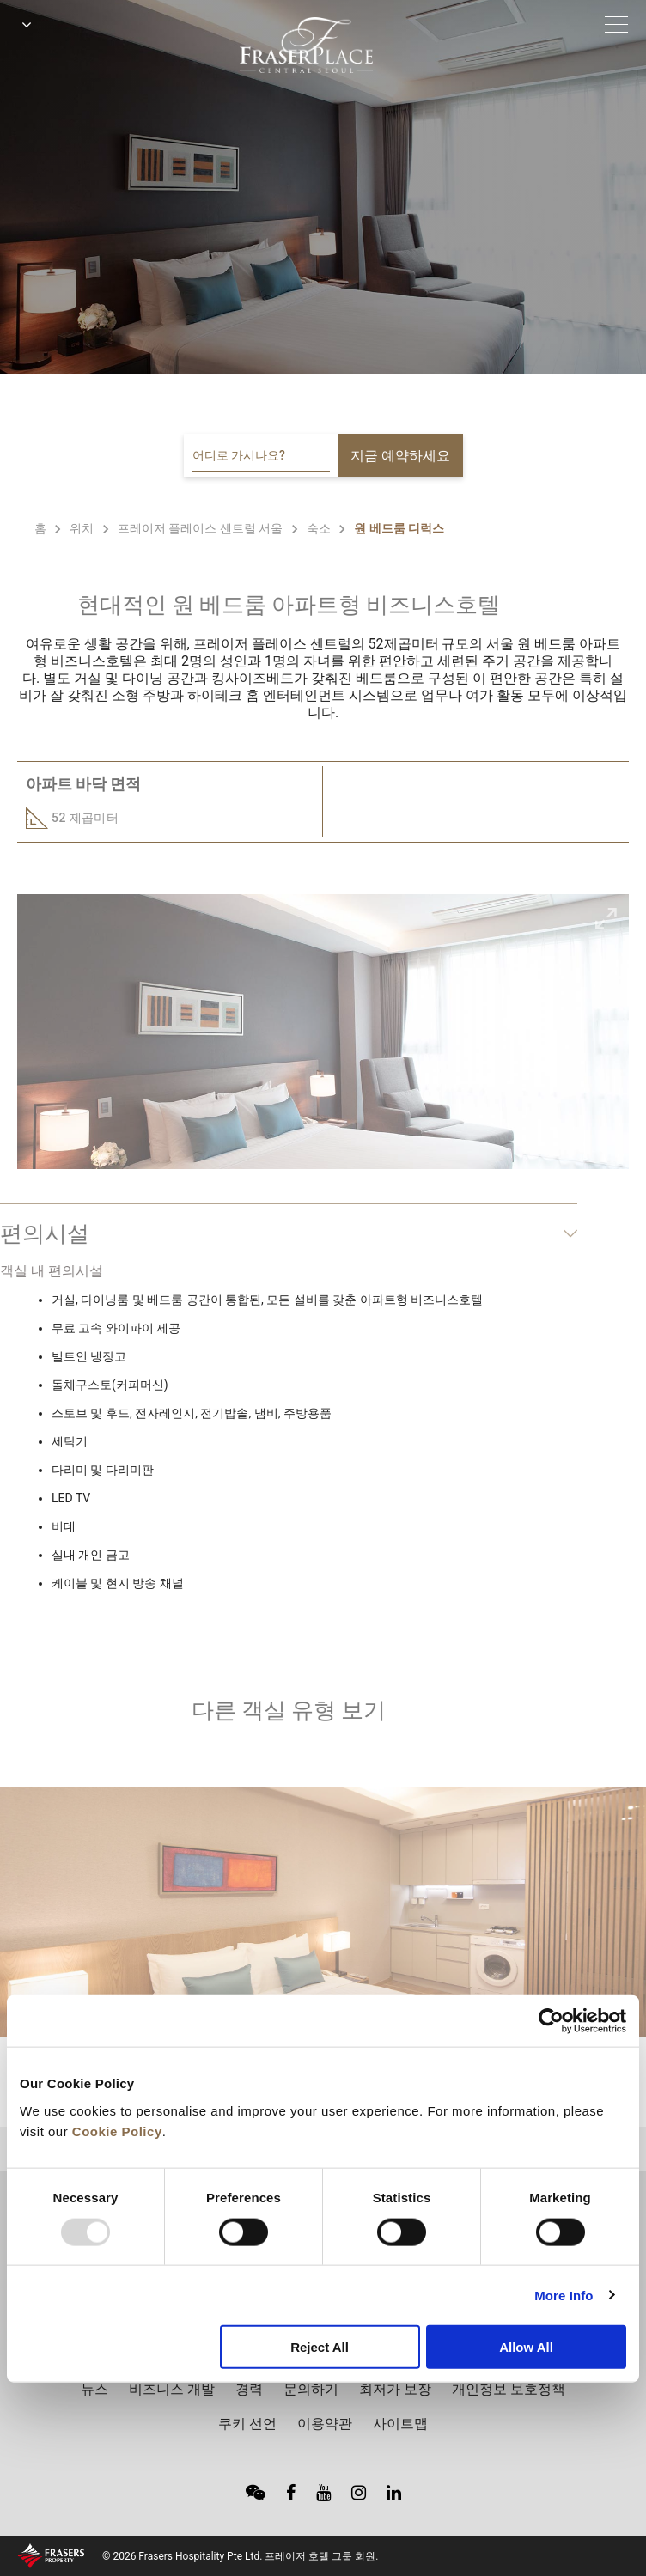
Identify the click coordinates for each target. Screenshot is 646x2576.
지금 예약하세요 (400, 456)
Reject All (319, 2347)
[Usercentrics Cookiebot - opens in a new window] (551, 2021)
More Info (563, 2294)
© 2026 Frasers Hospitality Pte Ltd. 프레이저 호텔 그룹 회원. (240, 2556)
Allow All (526, 2347)
